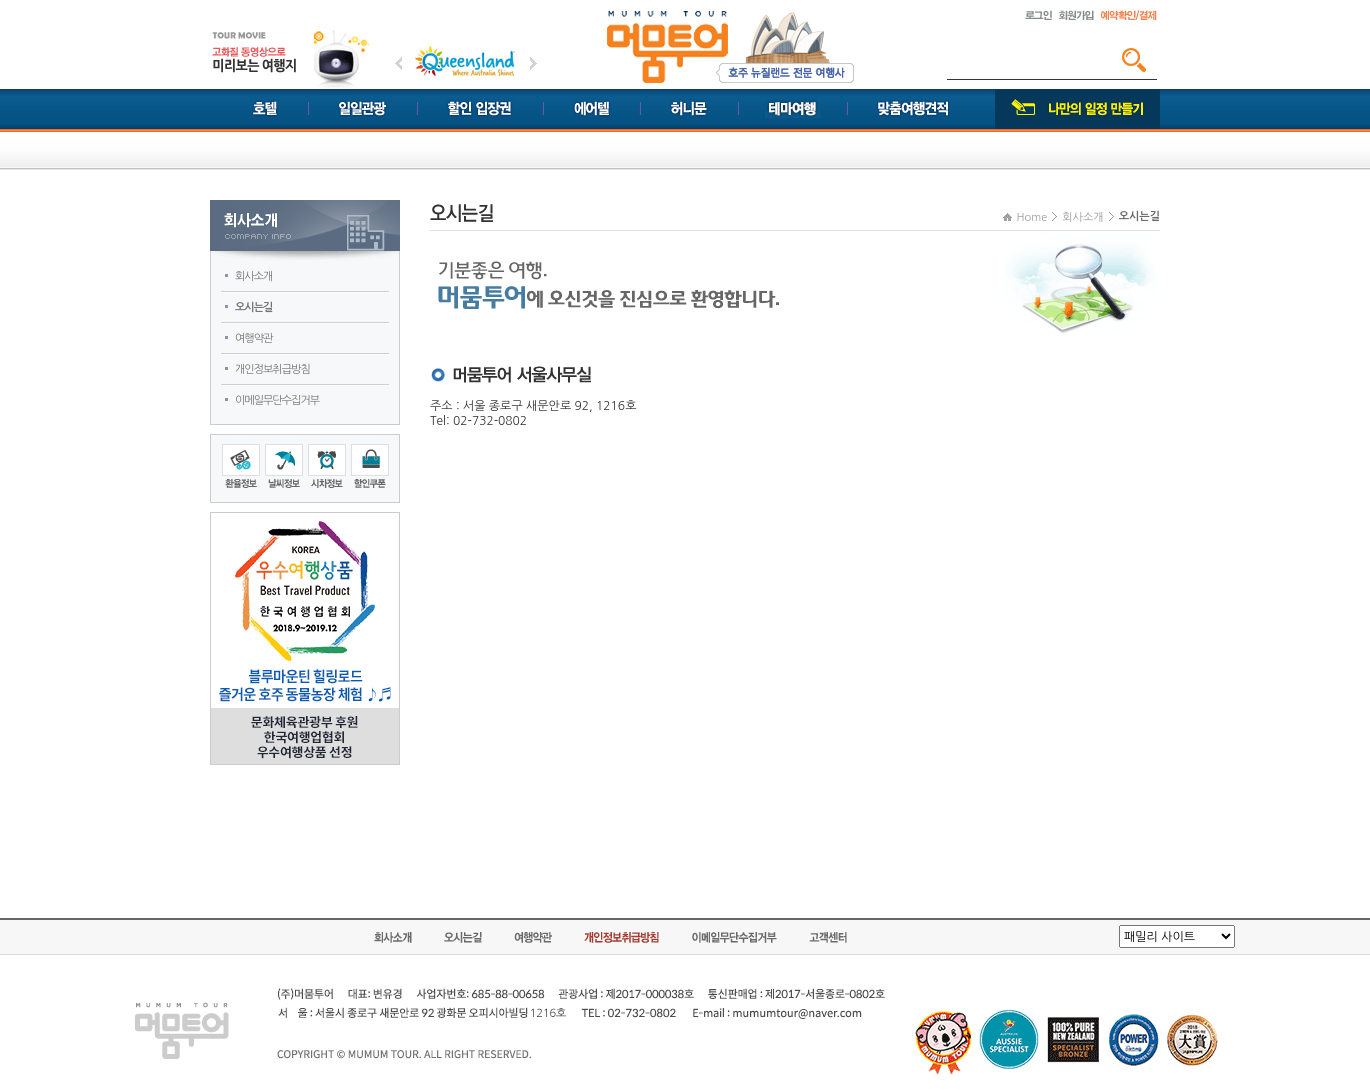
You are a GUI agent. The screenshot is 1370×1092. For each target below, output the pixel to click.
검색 (1134, 60)
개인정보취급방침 (272, 369)
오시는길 (253, 307)
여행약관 (253, 338)
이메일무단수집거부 (277, 400)
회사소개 (253, 276)
